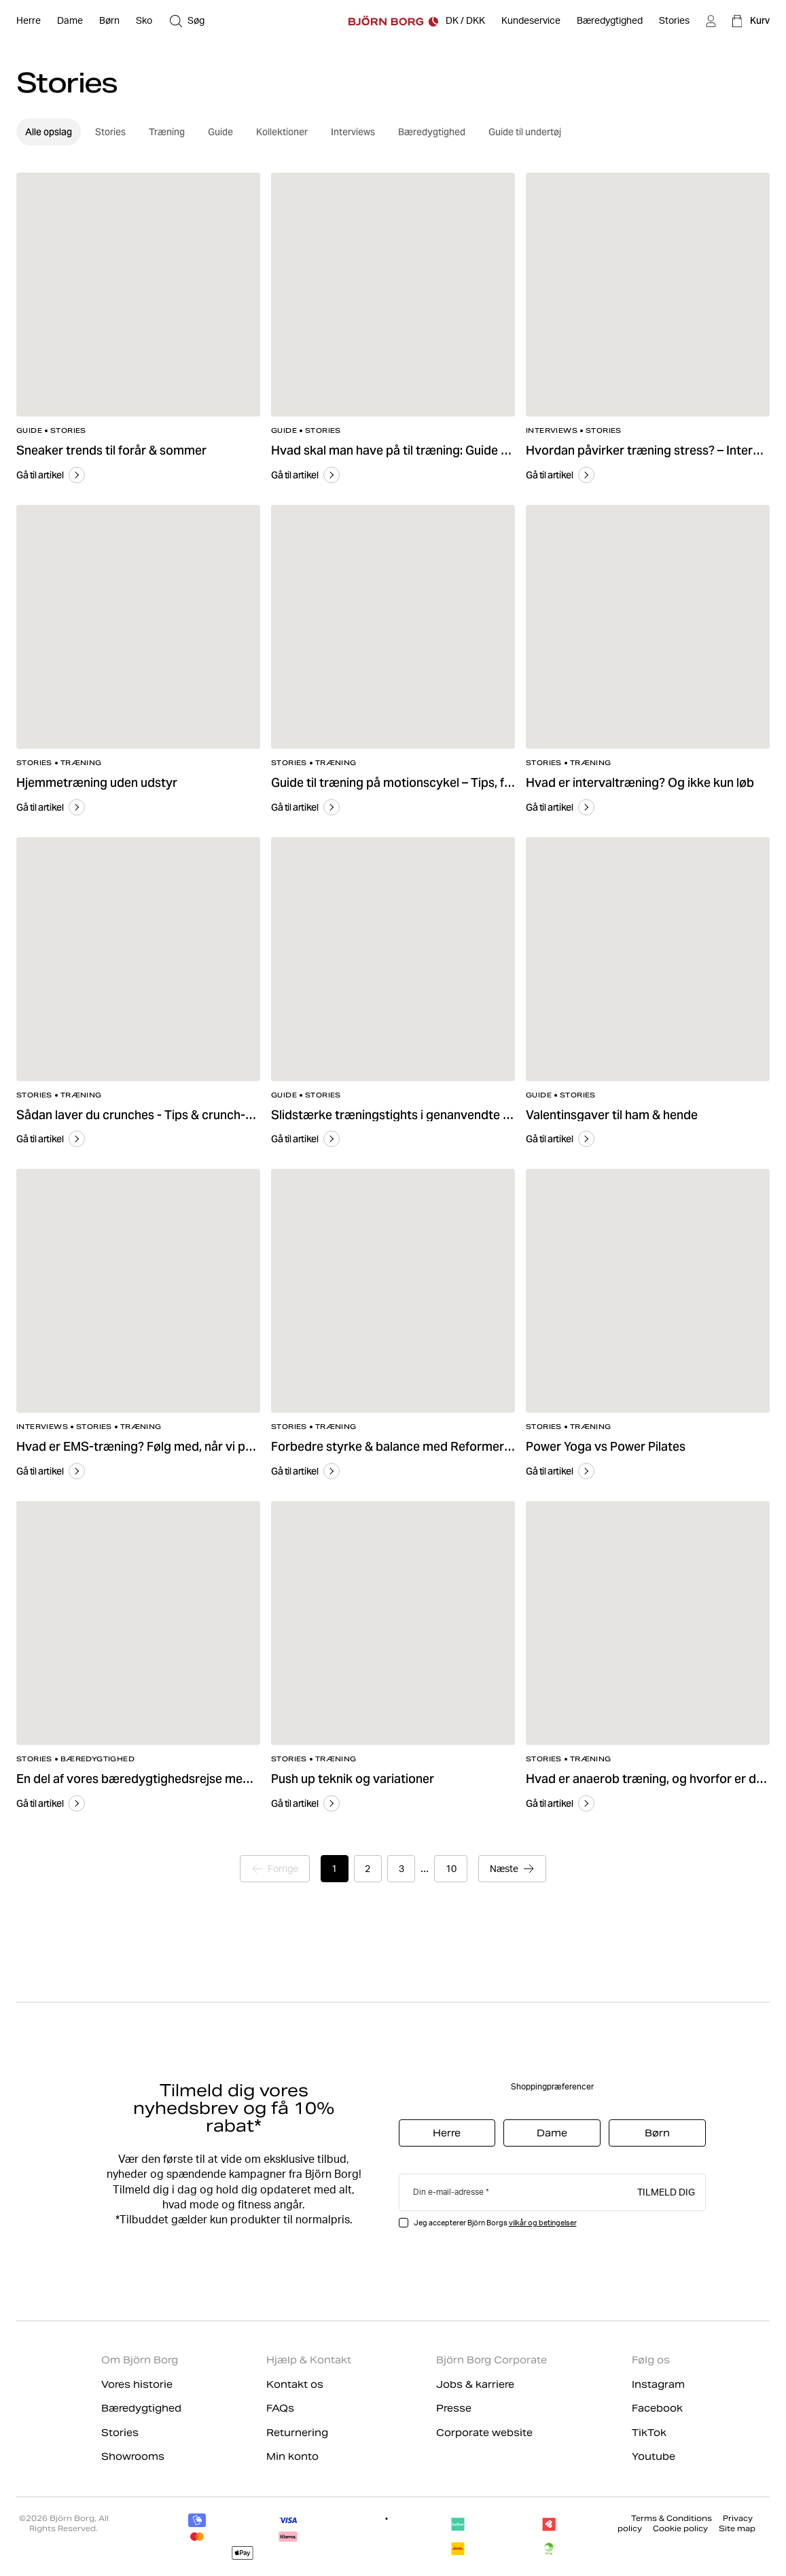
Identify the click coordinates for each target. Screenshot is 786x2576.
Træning (167, 132)
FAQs (280, 2408)
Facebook (657, 2408)
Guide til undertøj (524, 132)
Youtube (653, 2456)
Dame (552, 2133)
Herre (447, 2133)
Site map (737, 2528)
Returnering (297, 2433)
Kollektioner (282, 132)
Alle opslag (48, 132)
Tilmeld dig (666, 2191)
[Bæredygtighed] (610, 21)
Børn (657, 2133)
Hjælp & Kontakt (308, 2360)
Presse (453, 2408)
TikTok (649, 2433)
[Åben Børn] (109, 21)
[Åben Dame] (70, 21)
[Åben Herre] (28, 21)
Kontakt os (294, 2384)
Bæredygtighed (431, 132)
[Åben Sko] (144, 21)
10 (451, 1869)
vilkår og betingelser (543, 2222)
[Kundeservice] (531, 21)
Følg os (651, 2360)
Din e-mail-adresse (448, 2192)
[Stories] (674, 21)
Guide (220, 132)
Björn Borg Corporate (491, 2360)
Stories (110, 132)
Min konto (292, 2456)
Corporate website (484, 2433)
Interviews (353, 132)
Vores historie (137, 2384)
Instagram (658, 2384)
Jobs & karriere (475, 2384)
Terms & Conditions (671, 2518)
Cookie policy (680, 2528)
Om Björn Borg (139, 2360)
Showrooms (132, 2456)
